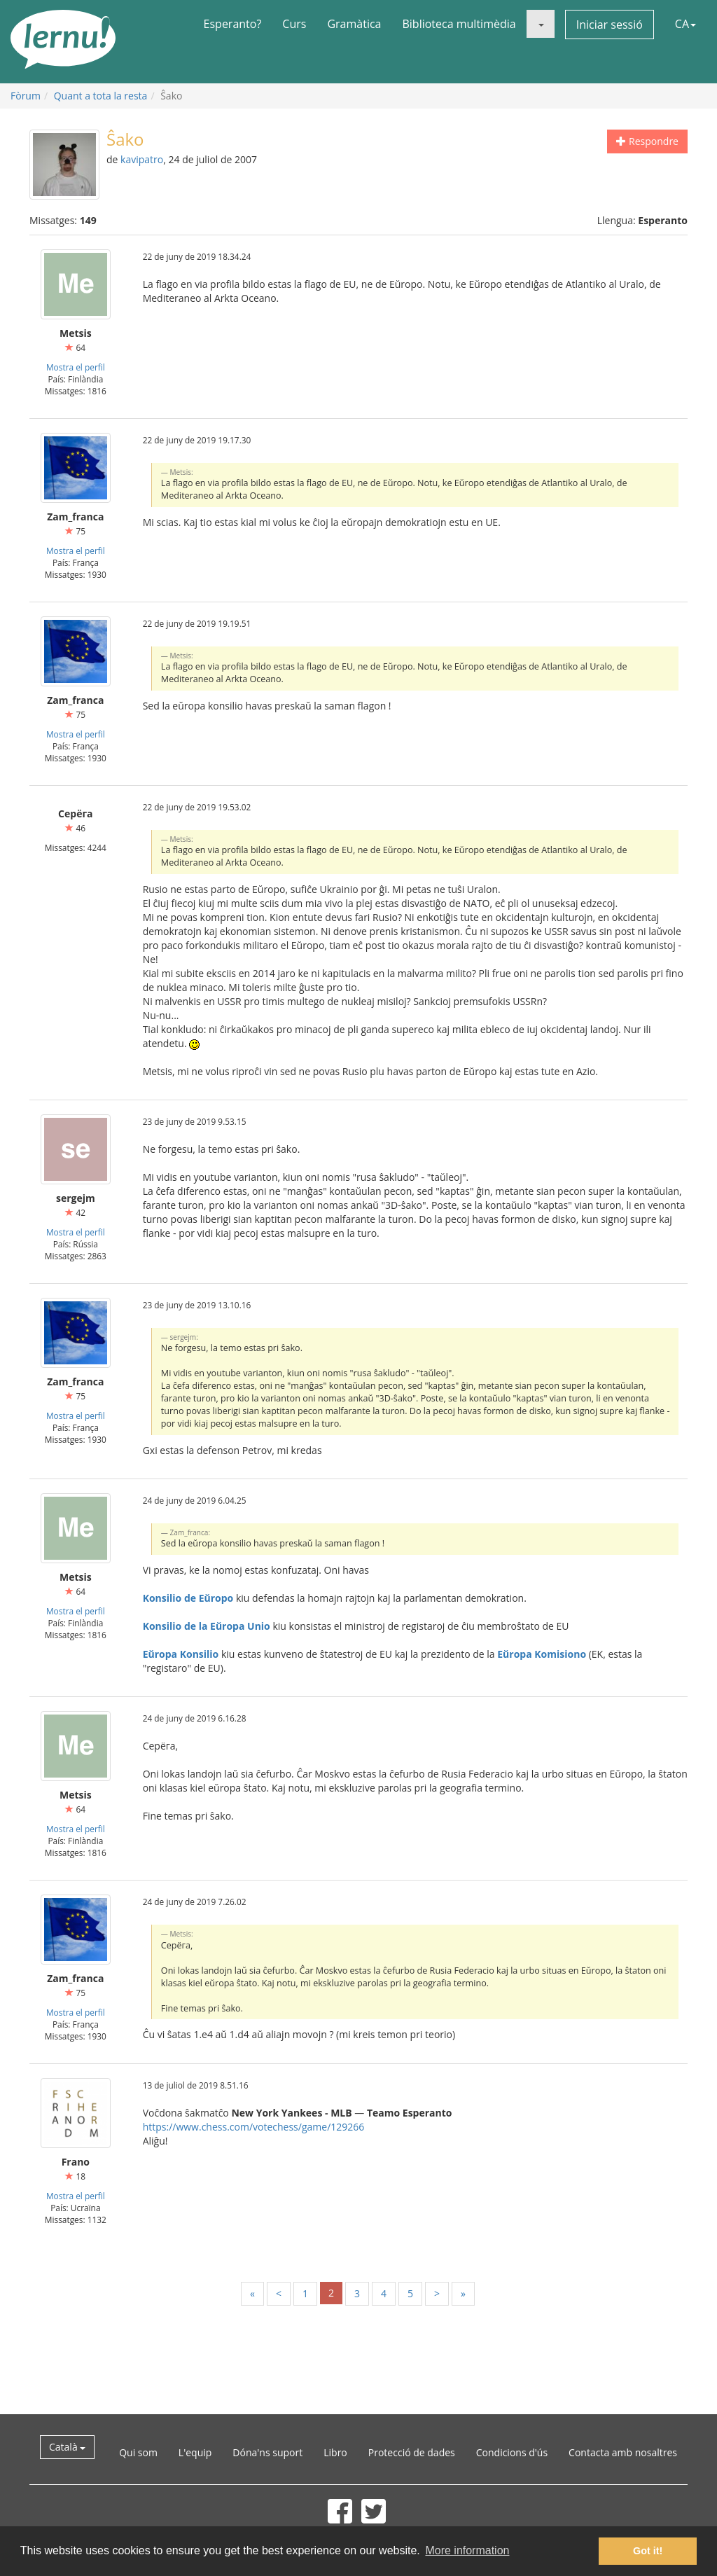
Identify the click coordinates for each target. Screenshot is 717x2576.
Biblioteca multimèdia (458, 24)
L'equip (195, 2452)
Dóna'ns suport (267, 2452)
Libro (335, 2452)
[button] (541, 24)
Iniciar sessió (609, 24)
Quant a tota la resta (101, 95)
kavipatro (141, 159)
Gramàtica (354, 24)
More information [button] (467, 2550)
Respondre (647, 141)
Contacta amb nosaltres (623, 2452)
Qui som (138, 2452)
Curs (294, 24)
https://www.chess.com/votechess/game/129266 (254, 2126)
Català (67, 2446)
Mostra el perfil (75, 367)
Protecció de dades (411, 2452)
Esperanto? (233, 24)
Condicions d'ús (512, 2452)
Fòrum (26, 95)
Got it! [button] (647, 2550)
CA (685, 24)
